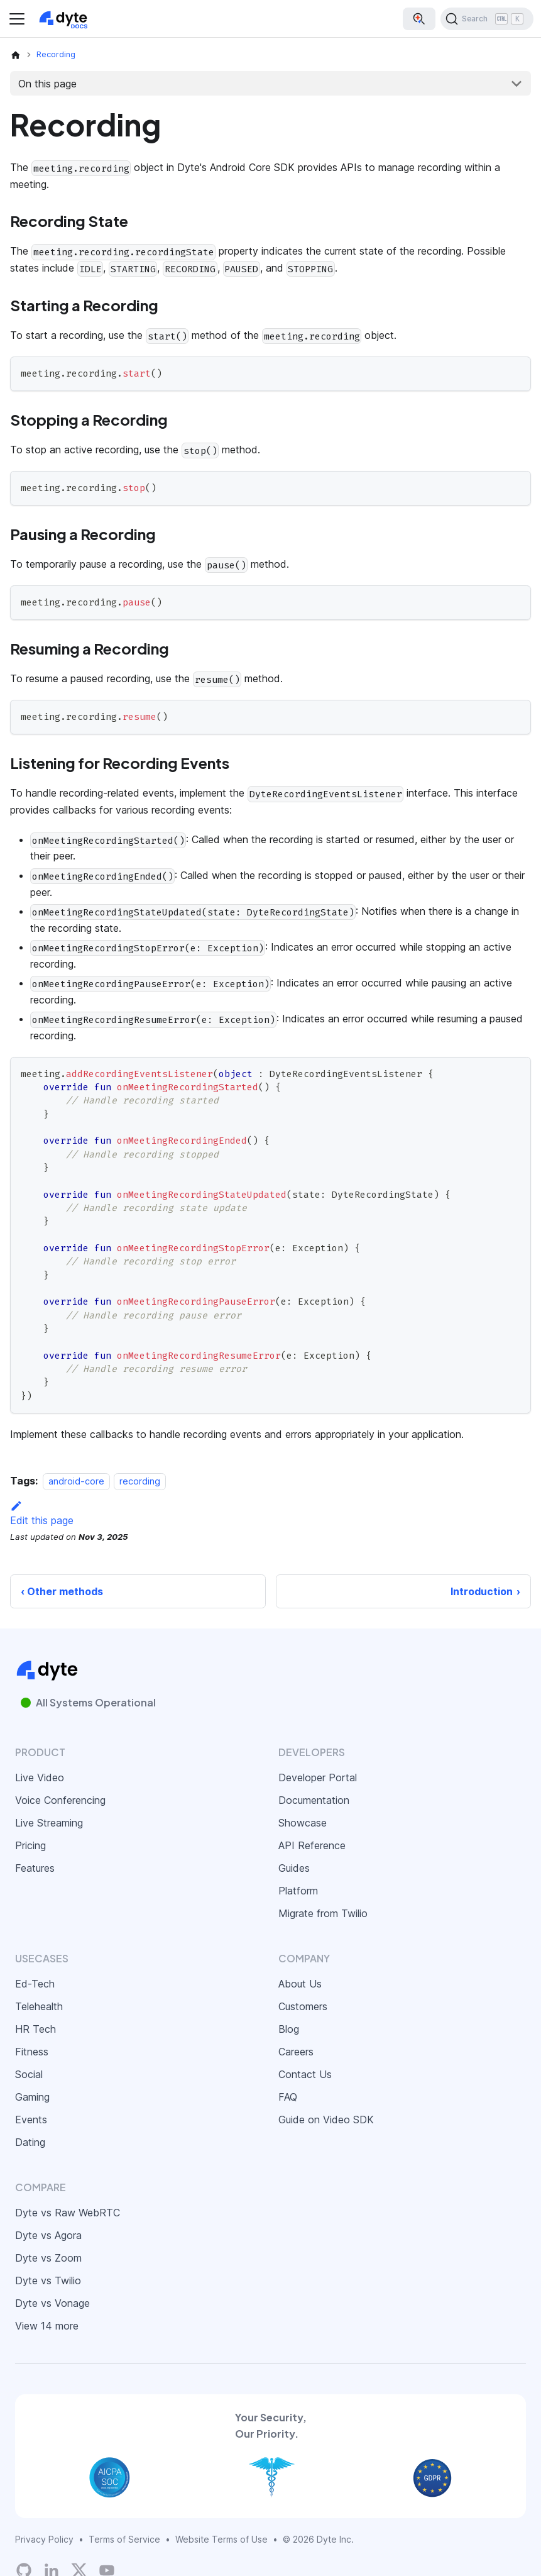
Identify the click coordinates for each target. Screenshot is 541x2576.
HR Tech (35, 2029)
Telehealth (39, 2006)
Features (35, 1868)
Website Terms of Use (221, 2539)
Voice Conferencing (60, 1800)
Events (31, 2119)
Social (29, 2074)
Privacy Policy (44, 2539)
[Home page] (15, 54)
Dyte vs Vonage (52, 2303)
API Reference (312, 1845)
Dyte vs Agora (48, 2235)
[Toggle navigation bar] (17, 18)
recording (139, 1481)
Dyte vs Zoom (48, 2258)
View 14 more (47, 2325)
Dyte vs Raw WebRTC (67, 2212)
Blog (288, 2029)
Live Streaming (49, 1822)
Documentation (313, 1800)
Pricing (30, 1845)
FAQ (287, 2097)
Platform (298, 1890)
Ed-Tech (35, 1983)
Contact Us (305, 2074)
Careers (296, 2051)
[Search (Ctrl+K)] (486, 19)
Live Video (39, 1777)
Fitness (31, 2051)
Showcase (302, 1822)
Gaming (32, 2097)
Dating (30, 2142)
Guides (294, 1868)
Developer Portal (317, 1777)
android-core (76, 1481)
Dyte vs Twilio (48, 2280)
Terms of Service (124, 2539)
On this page (47, 83)
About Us (300, 1983)
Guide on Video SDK (326, 2119)
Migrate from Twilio (323, 1913)
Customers (302, 2006)
